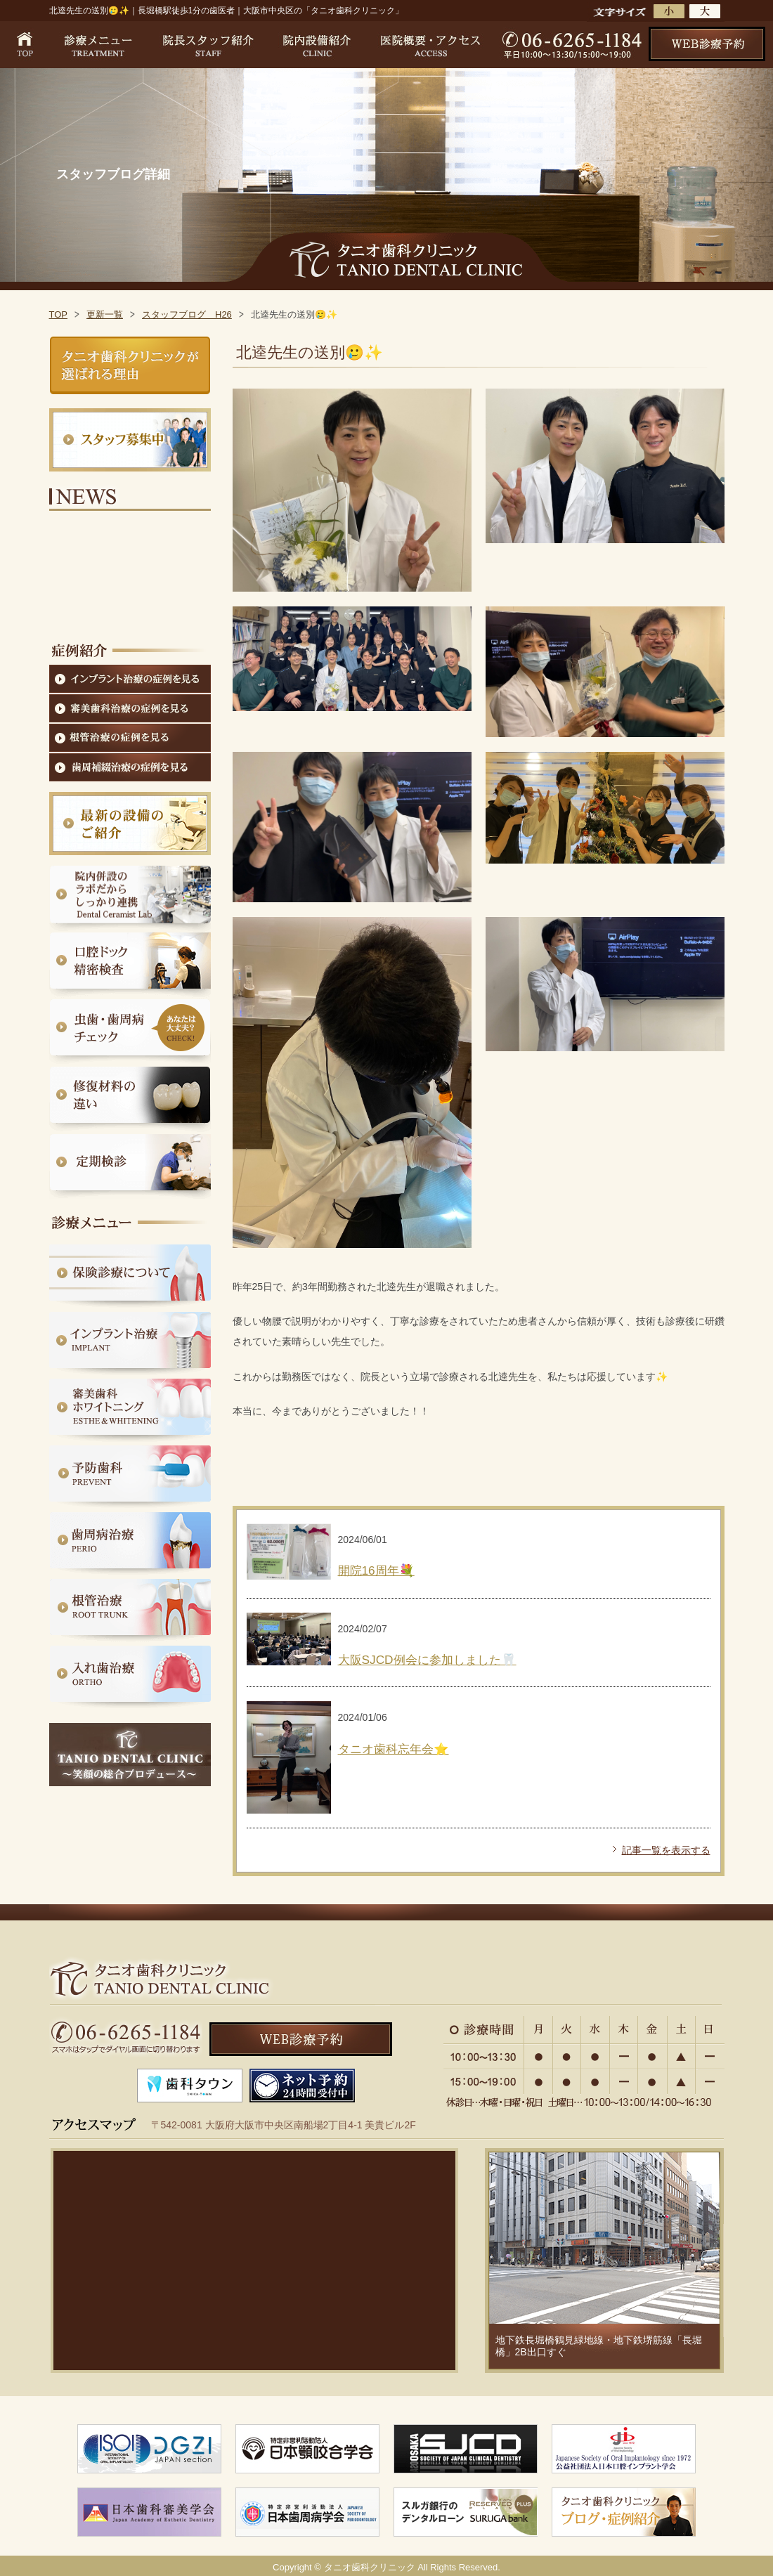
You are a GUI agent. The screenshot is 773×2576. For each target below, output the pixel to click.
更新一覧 (104, 314)
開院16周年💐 (376, 1570)
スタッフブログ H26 (187, 314)
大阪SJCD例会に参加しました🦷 (427, 1660)
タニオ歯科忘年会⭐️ (393, 1749)
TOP (58, 314)
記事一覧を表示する (666, 1850)
